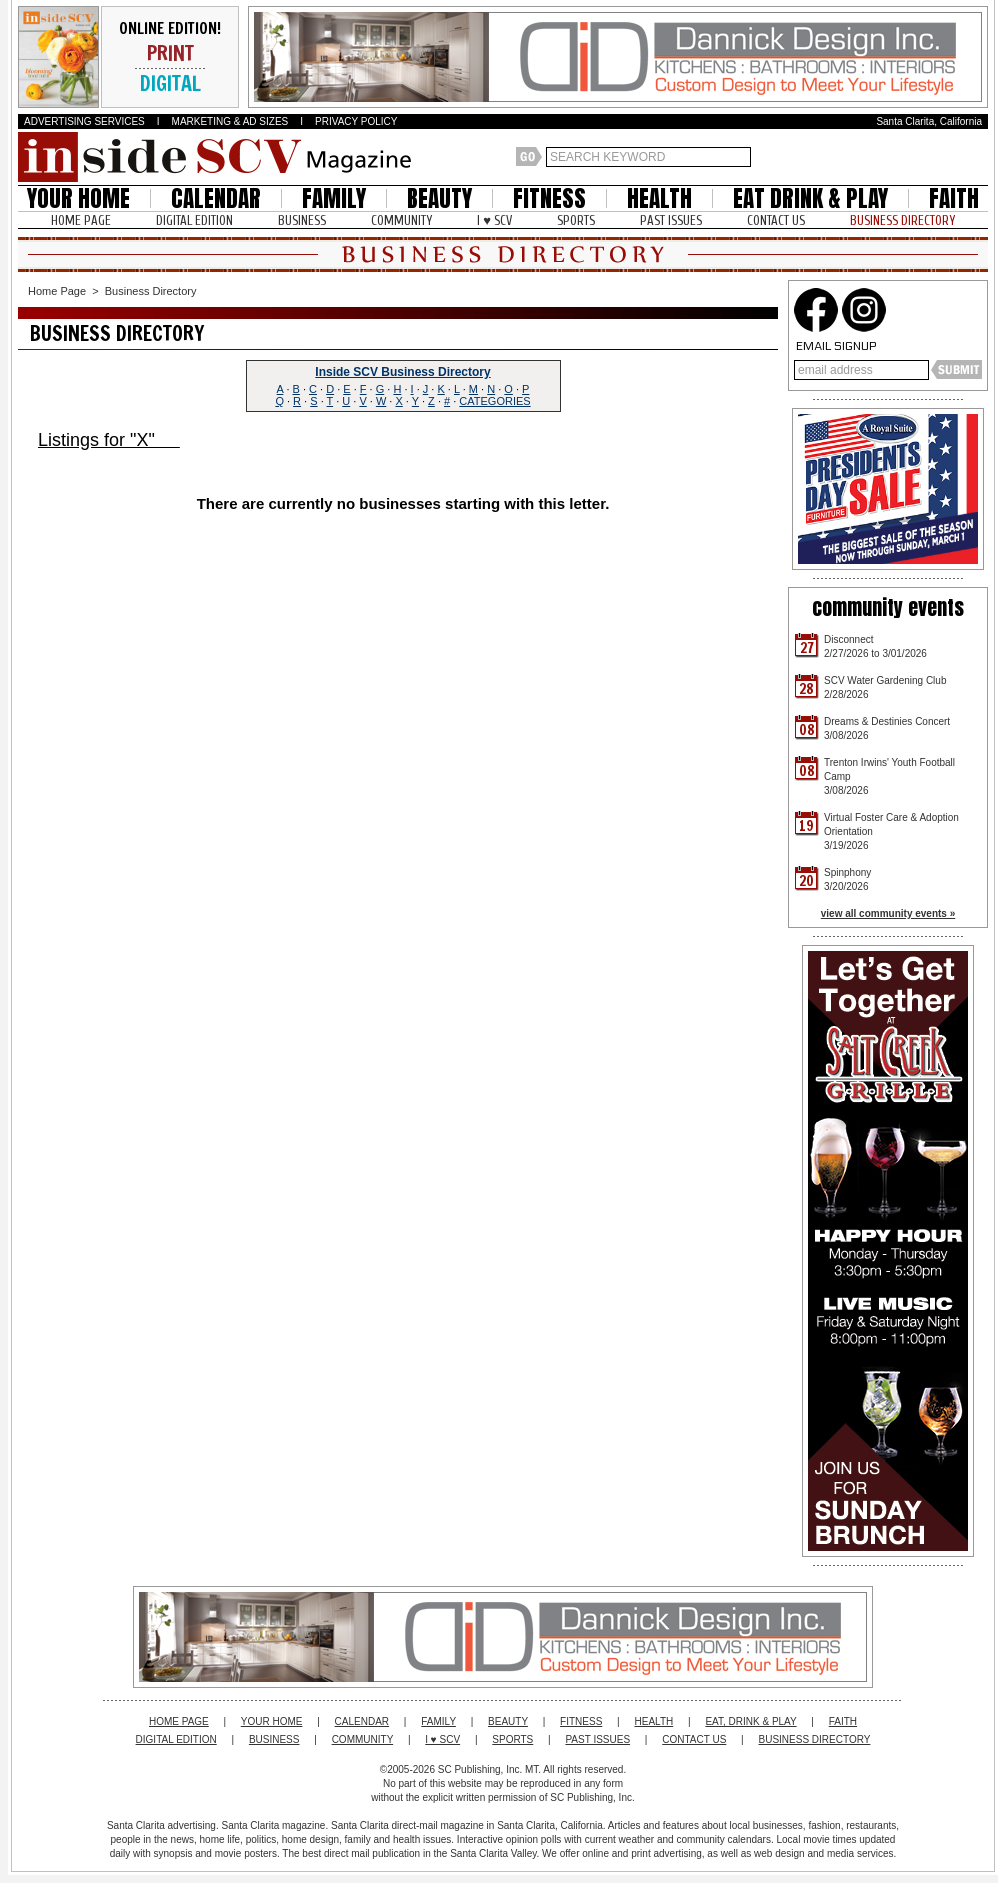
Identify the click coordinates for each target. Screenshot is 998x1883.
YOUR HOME (78, 198)
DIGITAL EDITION (194, 220)
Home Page (57, 291)
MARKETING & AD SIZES (230, 121)
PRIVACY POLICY (356, 121)
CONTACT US (776, 220)
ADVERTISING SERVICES (84, 121)
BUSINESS (302, 220)
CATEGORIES (494, 401)
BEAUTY (439, 198)
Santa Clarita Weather (978, 157)
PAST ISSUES (671, 220)
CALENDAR (216, 198)
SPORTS (576, 220)
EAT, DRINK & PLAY (750, 1721)
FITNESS (549, 198)
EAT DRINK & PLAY (810, 198)
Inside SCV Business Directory (402, 372)
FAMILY (334, 198)
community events (888, 607)
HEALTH (659, 198)
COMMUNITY (401, 220)
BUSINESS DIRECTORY (902, 220)
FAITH (954, 198)
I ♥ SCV (494, 220)
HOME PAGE (81, 220)
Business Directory (151, 291)
